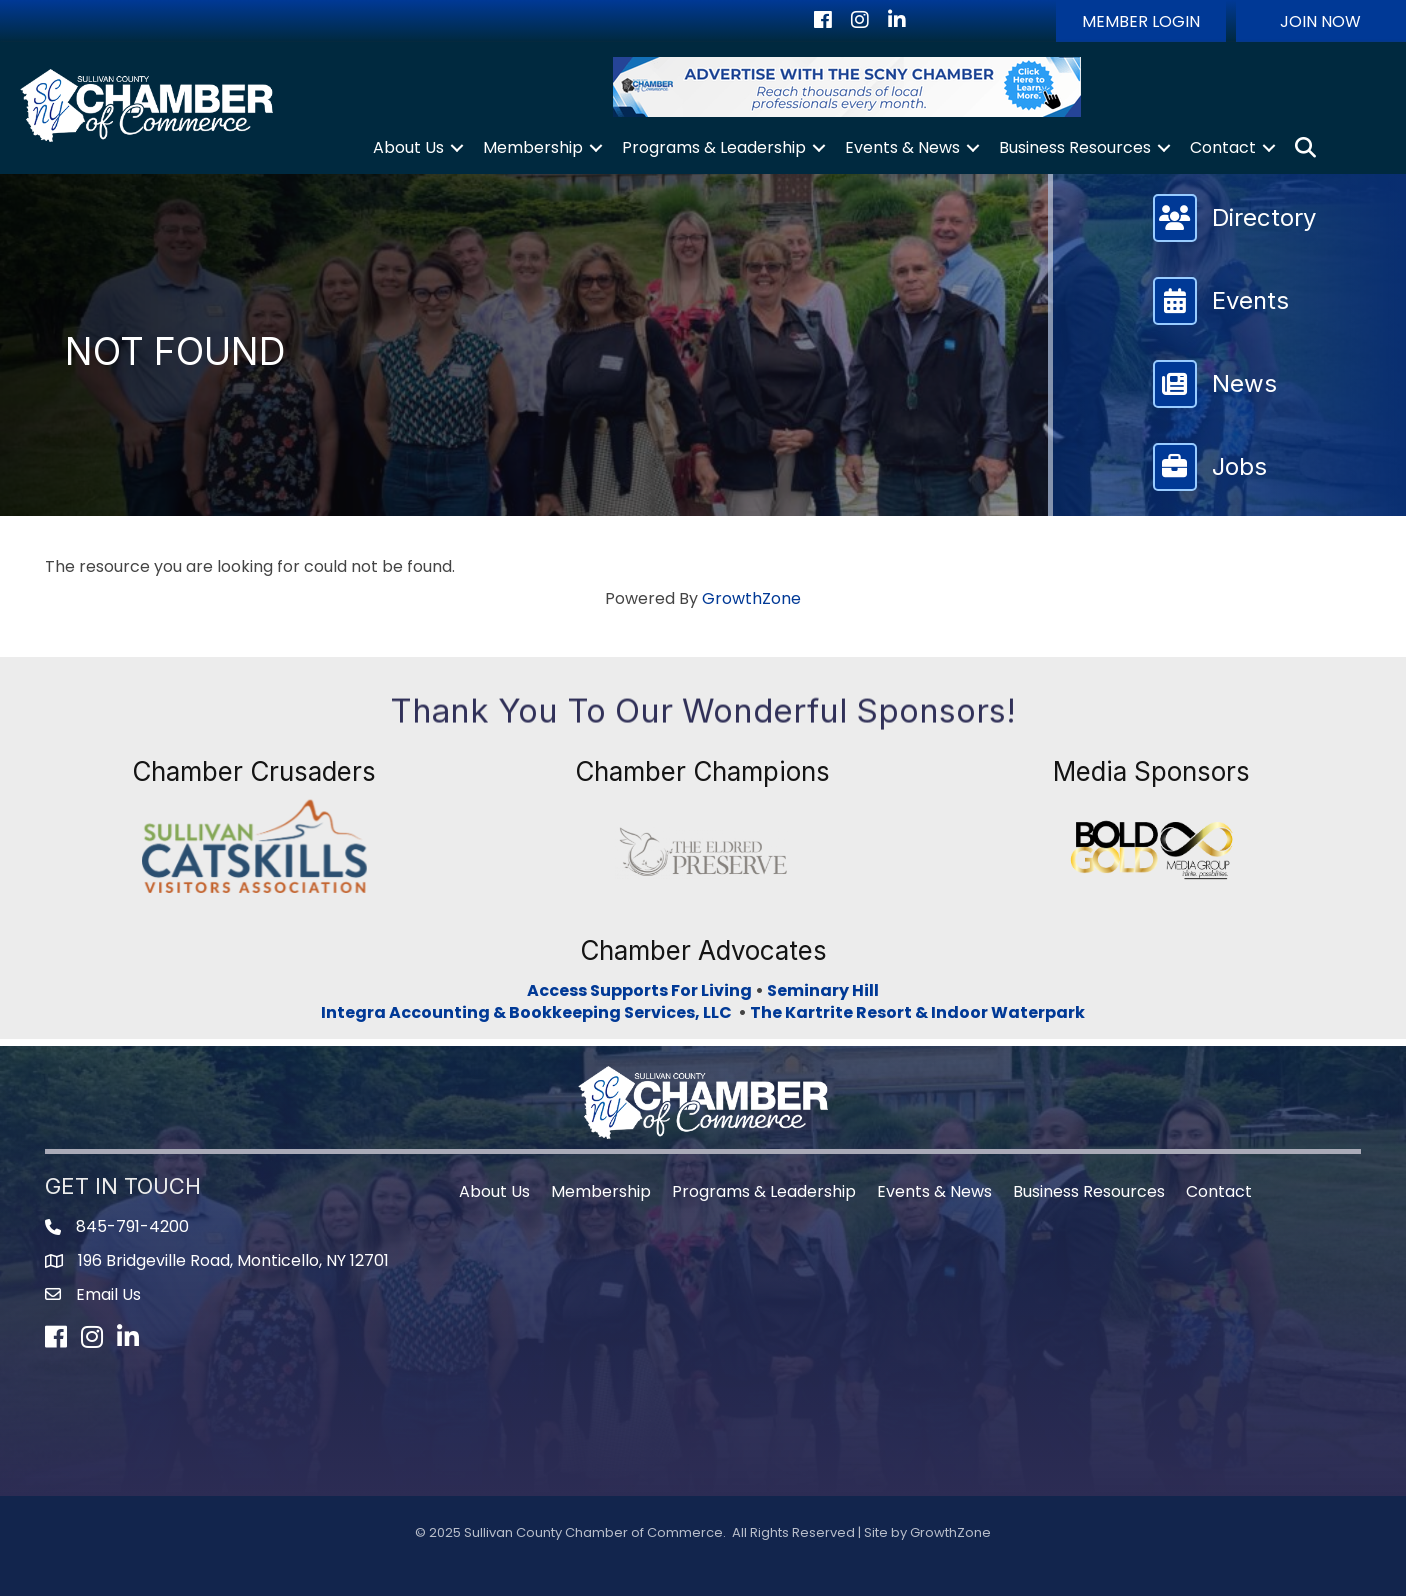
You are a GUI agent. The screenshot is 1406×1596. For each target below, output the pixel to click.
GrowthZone (751, 598)
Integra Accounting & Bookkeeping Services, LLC (529, 1012)
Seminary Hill (823, 990)
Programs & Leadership (714, 147)
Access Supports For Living (639, 990)
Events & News (902, 147)
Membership (533, 147)
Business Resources (1075, 147)
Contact (1223, 147)
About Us (408, 147)
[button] (1141, 21)
